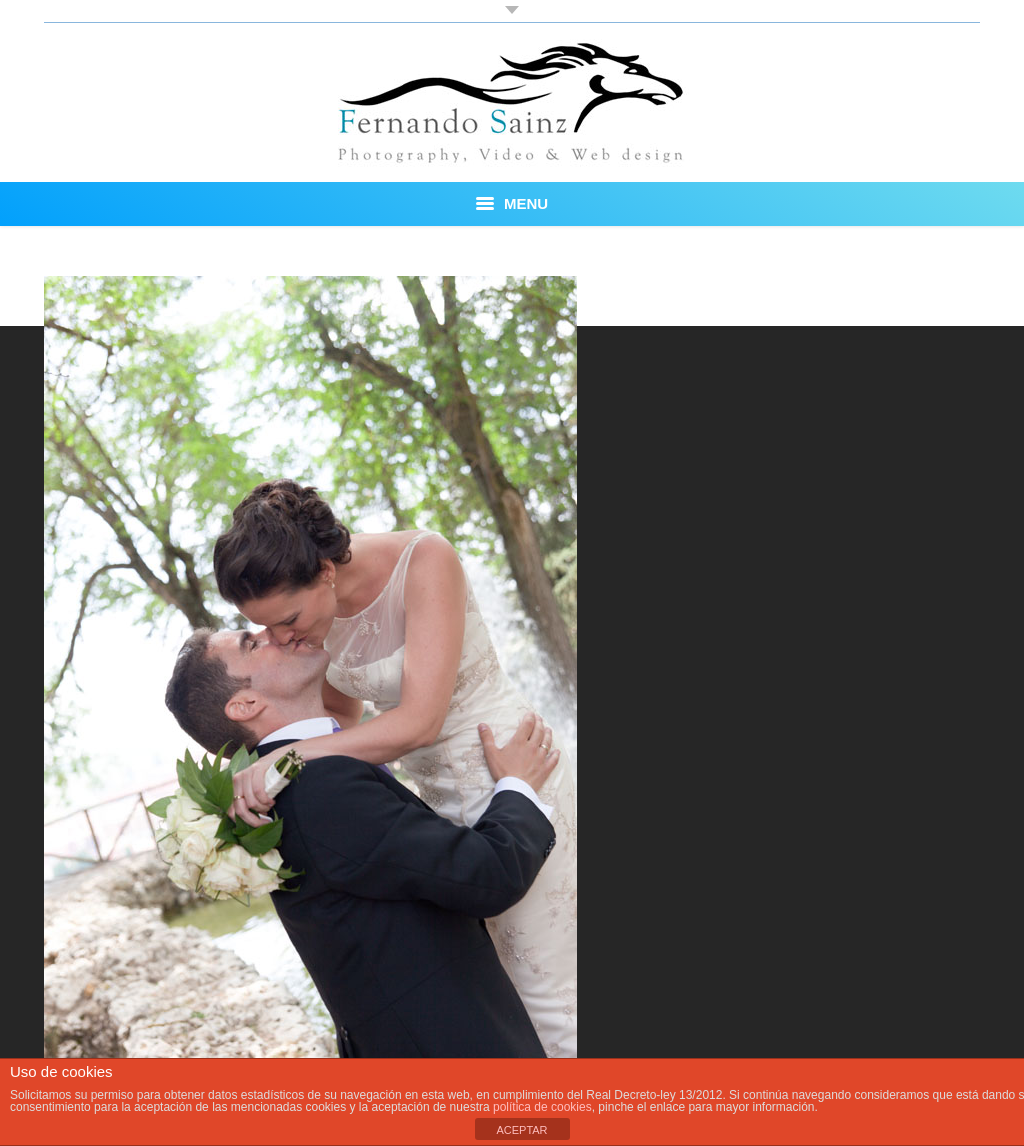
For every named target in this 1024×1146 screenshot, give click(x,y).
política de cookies (542, 1107)
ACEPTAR (521, 1130)
